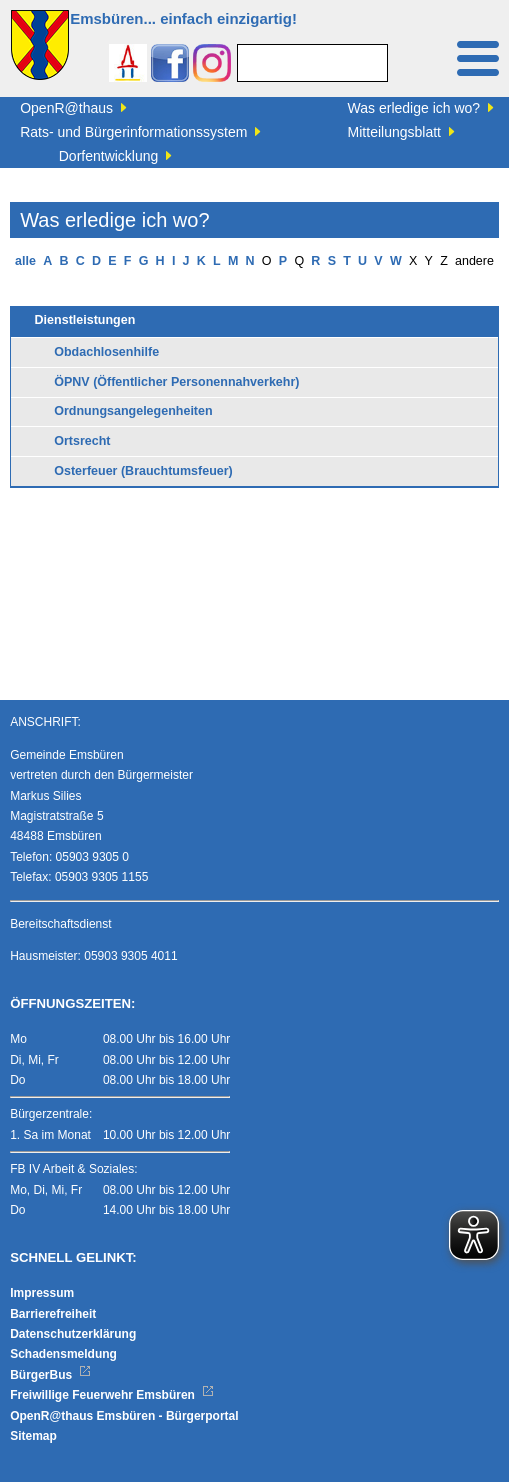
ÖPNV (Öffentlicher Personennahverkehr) (176, 382)
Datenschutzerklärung (73, 1334)
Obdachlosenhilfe (106, 352)
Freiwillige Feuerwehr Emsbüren (112, 1395)
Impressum (42, 1293)
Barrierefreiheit (53, 1314)
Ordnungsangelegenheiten (133, 411)
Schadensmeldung (63, 1354)
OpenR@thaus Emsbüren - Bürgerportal (124, 1416)
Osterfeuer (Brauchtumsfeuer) (143, 471)
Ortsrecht (82, 441)
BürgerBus (50, 1375)
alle (25, 261)
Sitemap (33, 1436)
